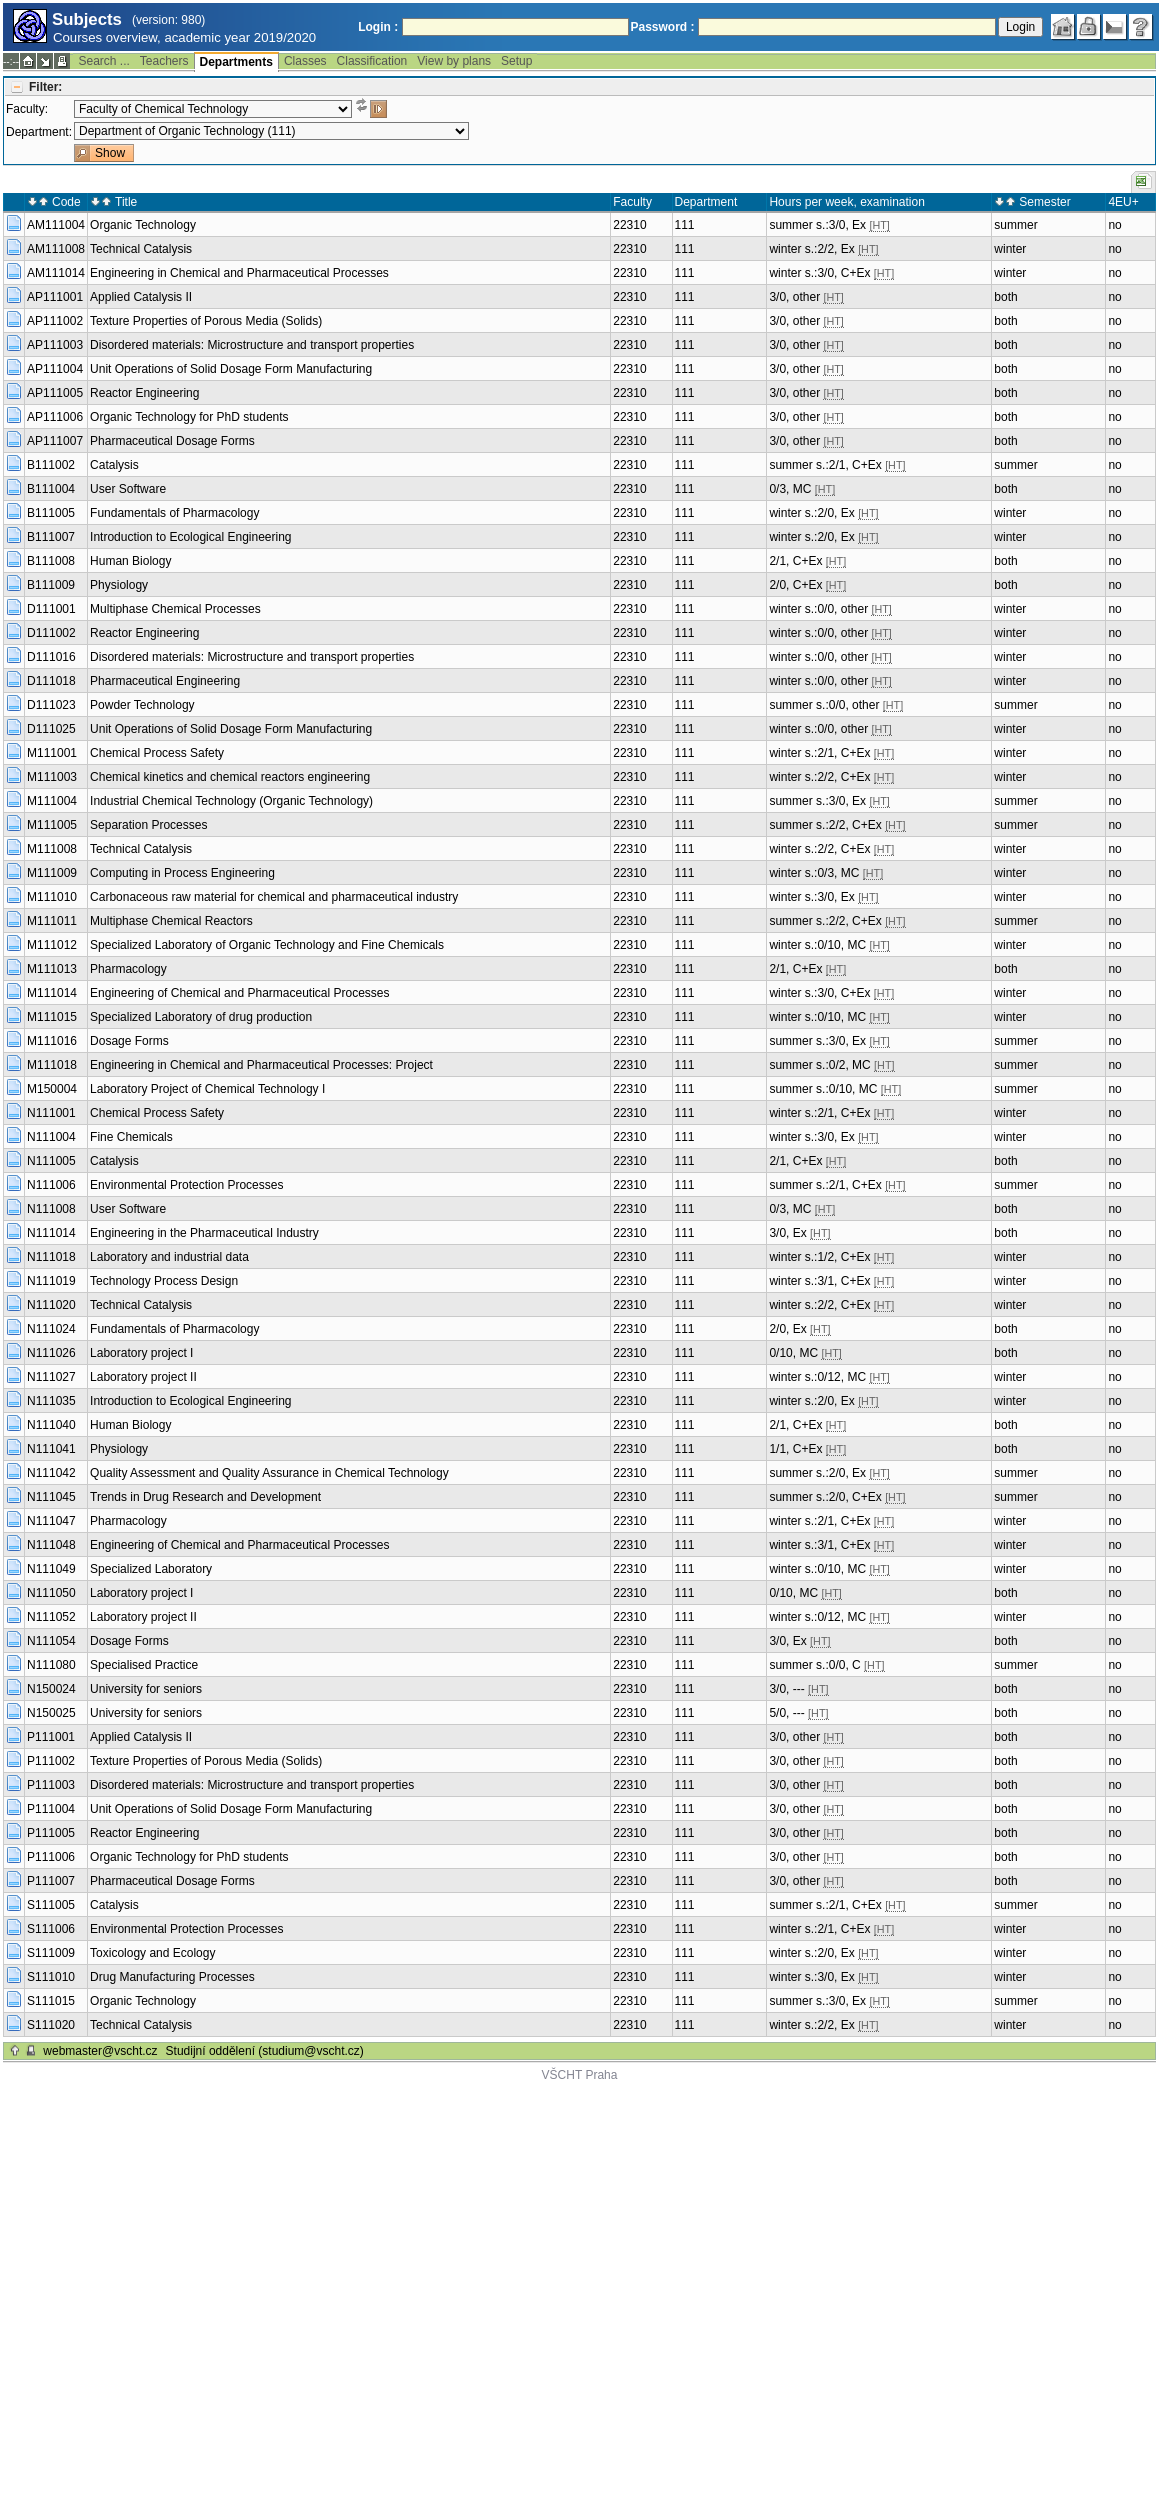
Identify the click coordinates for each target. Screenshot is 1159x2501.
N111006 (51, 1185)
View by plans (454, 61)
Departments (236, 62)
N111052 (51, 1617)
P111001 (51, 1737)
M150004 (52, 1089)
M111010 (52, 897)
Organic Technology (143, 225)
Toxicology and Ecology (152, 1953)
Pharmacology (128, 969)
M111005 (52, 825)
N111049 (51, 1569)
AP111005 (55, 393)
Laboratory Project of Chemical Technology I (207, 1089)
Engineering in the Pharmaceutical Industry (204, 1233)
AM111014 (56, 273)
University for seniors (146, 1689)
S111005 (51, 1905)
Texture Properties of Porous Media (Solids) (206, 321)
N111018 (51, 1257)
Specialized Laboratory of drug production (201, 1017)
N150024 (51, 1689)
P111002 (51, 1761)
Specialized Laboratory (151, 1569)
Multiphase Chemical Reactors (171, 921)
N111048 (51, 1545)
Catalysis (114, 465)
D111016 (51, 657)
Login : (378, 27)
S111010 (51, 1977)
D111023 (51, 705)
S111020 (51, 2025)
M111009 (52, 873)
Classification (372, 61)
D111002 (51, 633)
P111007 (51, 1881)
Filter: (45, 87)
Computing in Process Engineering (182, 873)
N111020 (51, 1305)
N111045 (51, 1497)
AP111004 (55, 369)
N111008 (51, 1209)
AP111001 (55, 297)
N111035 (51, 1401)
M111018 (52, 1065)
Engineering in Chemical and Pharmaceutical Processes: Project (261, 1065)
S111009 (51, 1953)
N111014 (51, 1233)
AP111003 (55, 345)
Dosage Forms (129, 1041)
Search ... (103, 61)
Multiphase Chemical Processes (175, 609)
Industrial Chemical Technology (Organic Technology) (231, 801)
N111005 (51, 1161)
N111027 (51, 1377)
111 (685, 225)
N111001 (51, 1113)
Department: (39, 132)
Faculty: (27, 109)
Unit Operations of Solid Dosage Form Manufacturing (231, 369)
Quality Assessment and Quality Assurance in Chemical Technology (269, 1473)
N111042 (51, 1473)
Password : (663, 27)
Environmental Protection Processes (186, 1185)
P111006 (51, 1857)
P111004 (51, 1809)
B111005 (51, 513)
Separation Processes (148, 825)
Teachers (164, 61)
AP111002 (55, 321)
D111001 (51, 609)
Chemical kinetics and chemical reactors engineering (230, 777)
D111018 (51, 681)
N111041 (51, 1449)
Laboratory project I (141, 1353)
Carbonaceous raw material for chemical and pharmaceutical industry (274, 897)
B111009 (51, 585)
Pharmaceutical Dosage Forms (172, 441)
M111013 (52, 969)
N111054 (51, 1641)
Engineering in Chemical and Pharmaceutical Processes (239, 273)
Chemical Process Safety (157, 753)
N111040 (51, 1425)
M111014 (52, 993)
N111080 (51, 1665)
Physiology (119, 585)
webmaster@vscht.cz (100, 2051)
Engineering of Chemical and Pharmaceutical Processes (240, 993)
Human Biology (130, 561)
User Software (128, 489)
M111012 (52, 945)
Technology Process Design (164, 1281)
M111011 (52, 921)
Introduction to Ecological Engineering (190, 537)
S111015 (51, 2001)
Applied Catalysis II (141, 297)
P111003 (51, 1785)
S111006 (51, 1929)
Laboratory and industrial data (169, 1257)
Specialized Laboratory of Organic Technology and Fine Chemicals (267, 945)
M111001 (52, 753)
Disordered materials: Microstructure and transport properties (252, 345)
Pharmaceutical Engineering (165, 681)
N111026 (51, 1353)
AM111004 (56, 225)
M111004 (52, 801)
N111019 (51, 1281)
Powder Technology (142, 705)
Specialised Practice (144, 1665)
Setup (516, 61)
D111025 (51, 729)
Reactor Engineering (144, 393)
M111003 (52, 777)
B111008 (51, 561)
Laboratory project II (143, 1377)
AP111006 (55, 417)
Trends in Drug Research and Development (205, 1497)
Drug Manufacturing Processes (172, 1977)
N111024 (51, 1329)
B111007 (51, 537)
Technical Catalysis (141, 249)
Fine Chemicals (131, 1137)
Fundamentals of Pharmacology (174, 513)
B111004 (51, 489)
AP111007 (55, 441)
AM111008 (56, 249)
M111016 (52, 1041)
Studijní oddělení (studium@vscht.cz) (265, 2051)
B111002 (51, 465)
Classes (305, 61)
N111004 (51, 1137)
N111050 (51, 1593)
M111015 (52, 1017)
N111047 (51, 1521)
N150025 (51, 1713)
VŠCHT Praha (580, 2075)
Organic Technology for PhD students (189, 417)
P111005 (51, 1833)
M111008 (52, 849)
